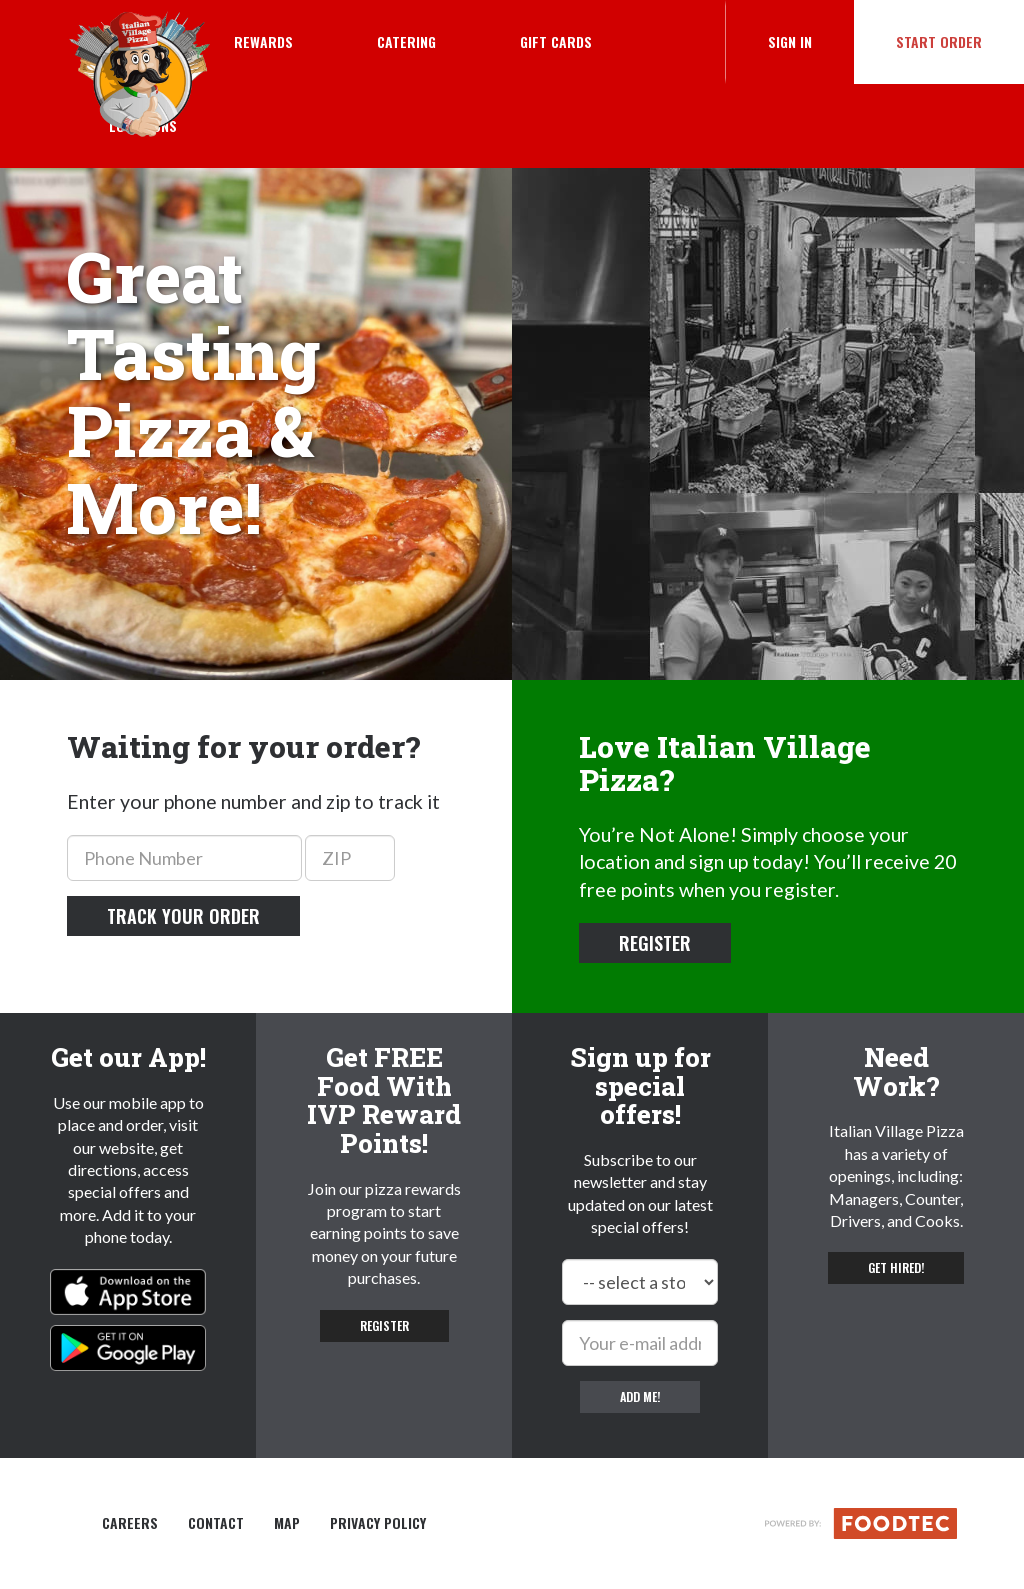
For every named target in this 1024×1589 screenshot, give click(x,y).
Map (287, 1523)
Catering (406, 41)
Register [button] (655, 943)
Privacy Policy (378, 1523)
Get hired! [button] (896, 1267)
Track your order (183, 916)
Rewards (263, 41)
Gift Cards (556, 41)
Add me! (640, 1396)
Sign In (811, 41)
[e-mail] (640, 1343)
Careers (130, 1523)
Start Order (939, 41)
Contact (216, 1523)
